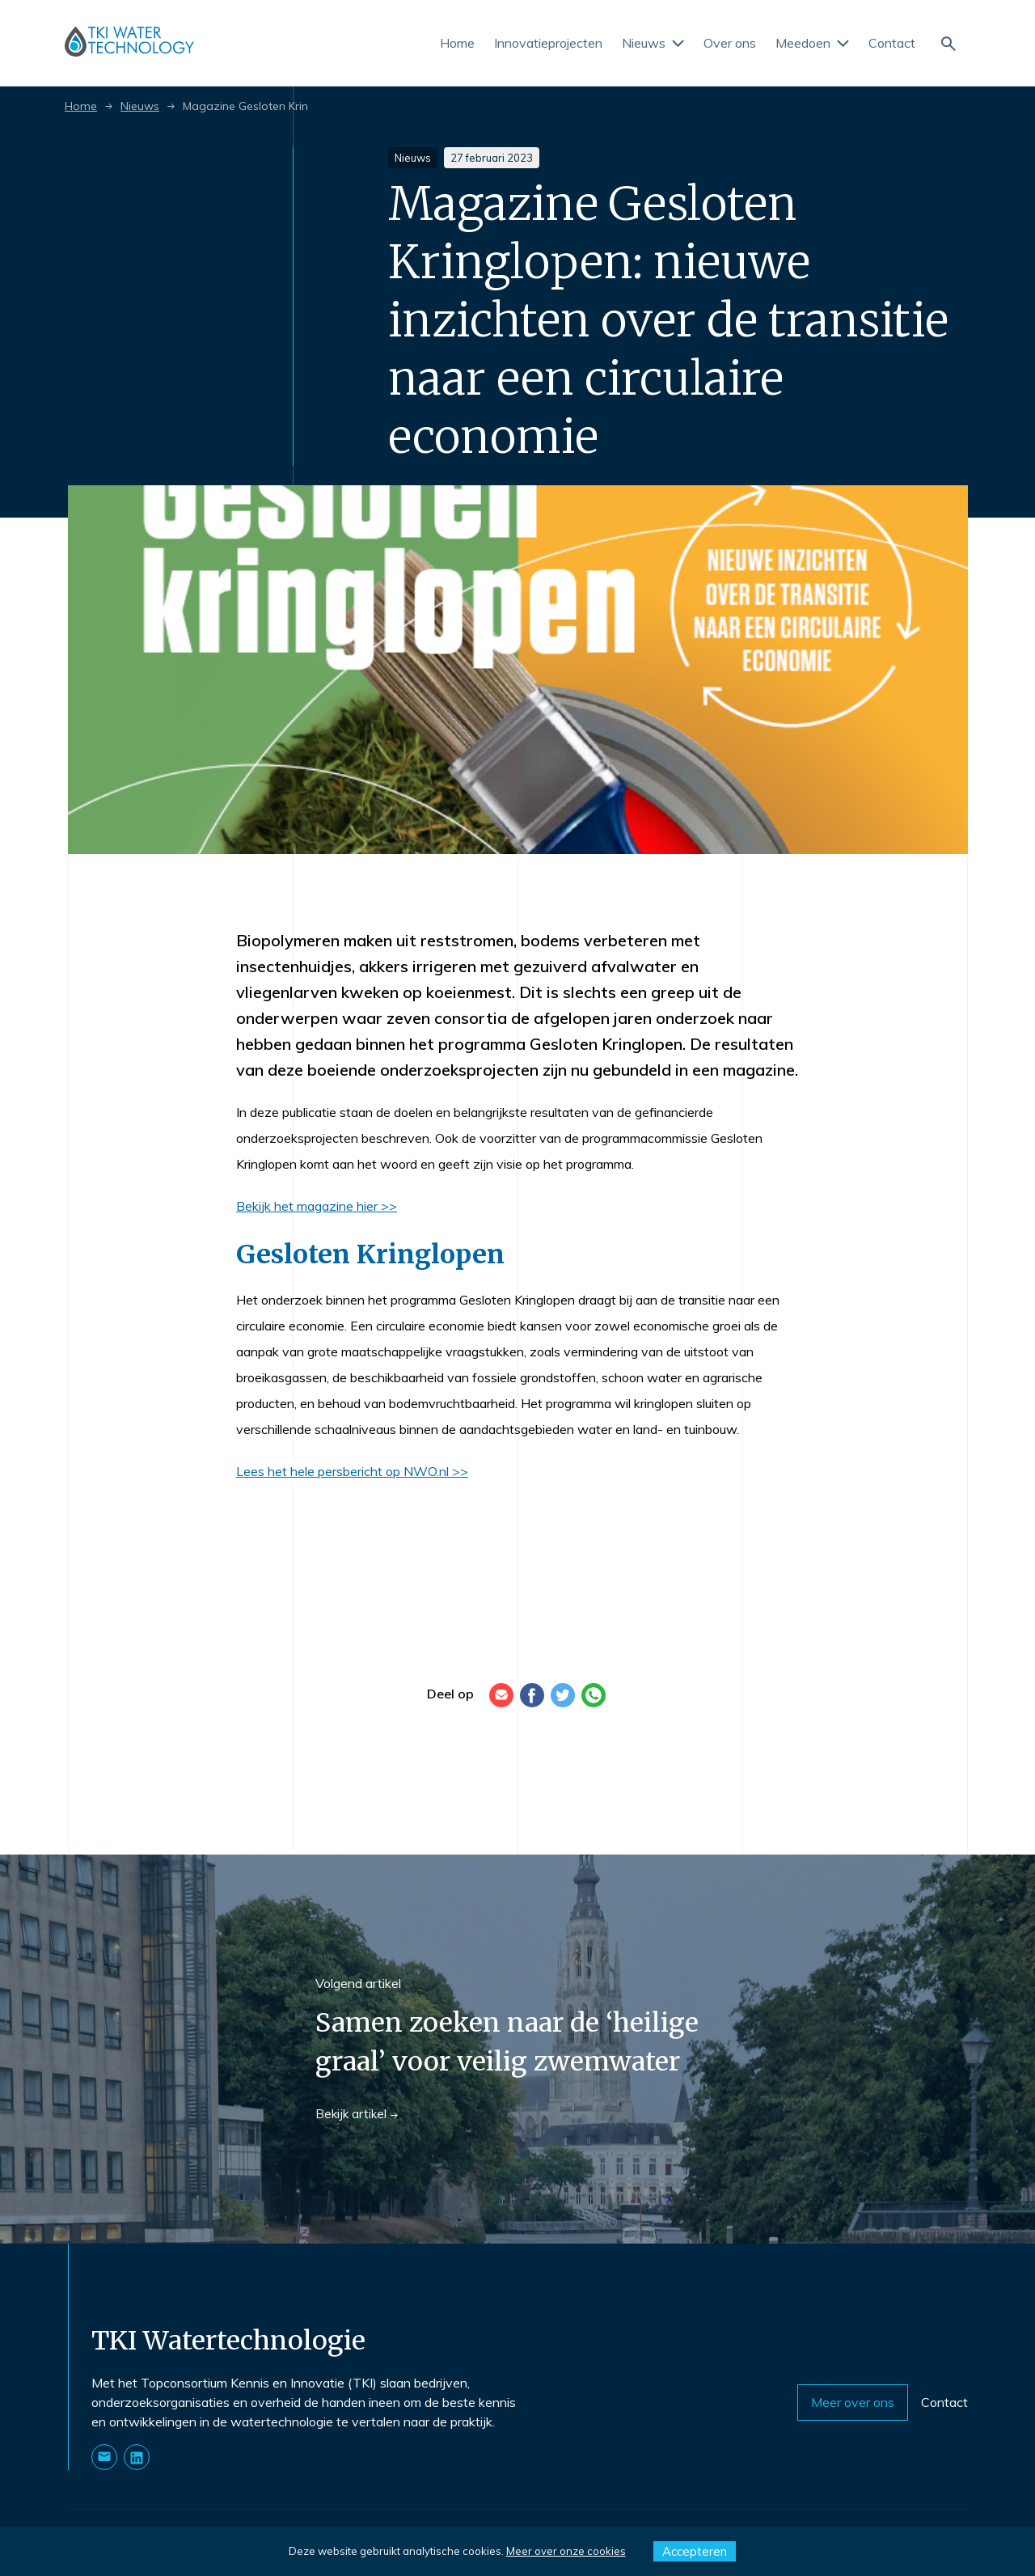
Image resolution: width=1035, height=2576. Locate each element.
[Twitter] (563, 1695)
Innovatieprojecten (548, 43)
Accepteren (694, 2551)
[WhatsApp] (593, 1695)
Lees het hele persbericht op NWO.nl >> (352, 1471)
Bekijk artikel (356, 2113)
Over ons (729, 43)
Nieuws (653, 43)
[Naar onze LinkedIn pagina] (137, 2457)
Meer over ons (852, 2402)
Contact (891, 43)
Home (457, 43)
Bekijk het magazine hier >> (316, 1206)
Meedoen (812, 43)
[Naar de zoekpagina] (948, 42)
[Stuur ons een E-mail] (104, 2457)
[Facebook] (532, 1695)
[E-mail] (501, 1695)
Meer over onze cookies (566, 2550)
